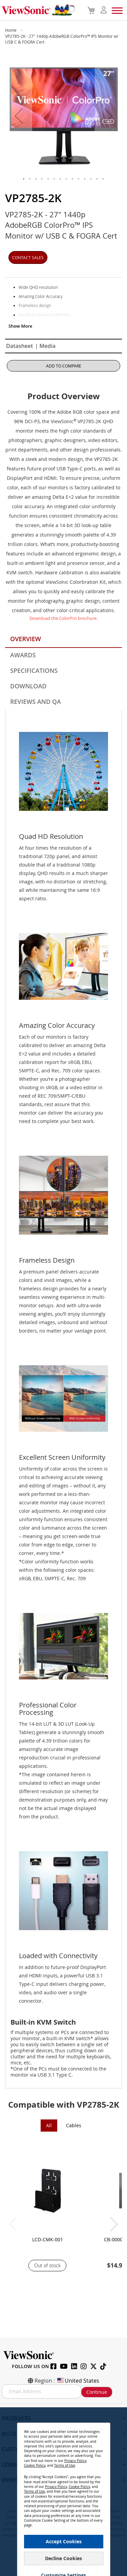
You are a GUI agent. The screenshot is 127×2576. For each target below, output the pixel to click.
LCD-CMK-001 (47, 2239)
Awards (23, 655)
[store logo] (37, 10)
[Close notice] (101, 2430)
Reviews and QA (35, 701)
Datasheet (19, 346)
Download (28, 686)
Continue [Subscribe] (96, 2392)
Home (11, 30)
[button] (18, 116)
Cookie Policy (34, 2465)
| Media (45, 346)
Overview (25, 639)
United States (77, 2380)
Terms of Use (64, 2465)
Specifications (34, 670)
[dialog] (63, 2491)
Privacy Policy (75, 2461)
